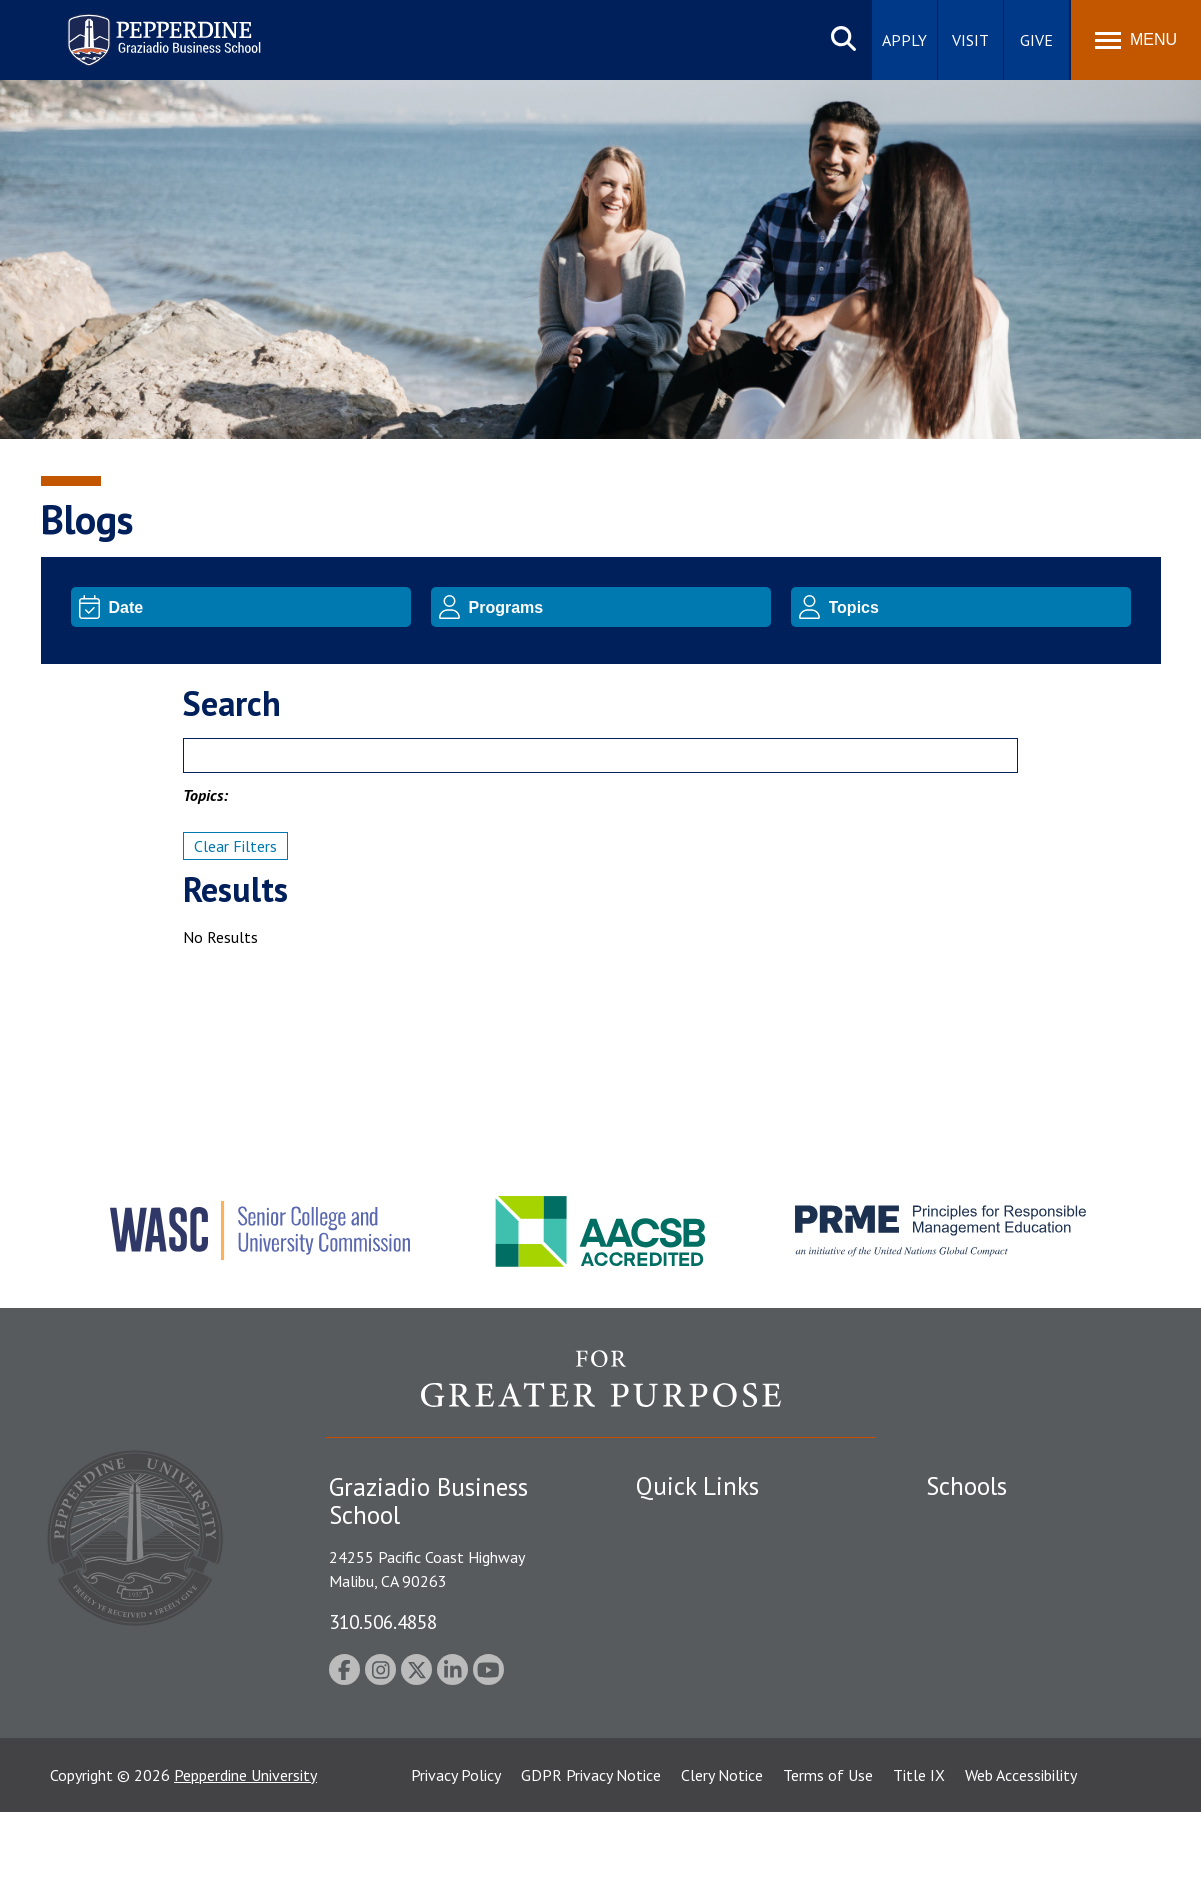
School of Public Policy (1003, 1683)
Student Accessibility (705, 1593)
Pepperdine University (245, 1847)
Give (1036, 40)
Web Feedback (683, 1767)
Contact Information (706, 1697)
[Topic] (976, 607)
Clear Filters (235, 846)
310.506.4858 (383, 1621)
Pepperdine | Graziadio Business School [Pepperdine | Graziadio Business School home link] (138, 27)
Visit (970, 40)
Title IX (919, 1847)
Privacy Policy (456, 1847)
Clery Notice (722, 1847)
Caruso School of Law (1000, 1558)
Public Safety (680, 1558)
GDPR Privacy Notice (591, 1847)
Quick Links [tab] (697, 1486)
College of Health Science (1013, 1718)
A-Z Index (668, 1732)
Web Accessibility (1021, 1847)
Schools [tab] (966, 1486)
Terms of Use (828, 1847)
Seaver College (976, 1523)
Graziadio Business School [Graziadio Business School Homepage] (1013, 1593)
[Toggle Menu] (1136, 40)
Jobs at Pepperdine (698, 1662)
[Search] (600, 755)
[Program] (616, 607)
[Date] (256, 607)
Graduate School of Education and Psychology (1041, 1638)
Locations (669, 1523)
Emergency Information (715, 1628)
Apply (904, 40)
